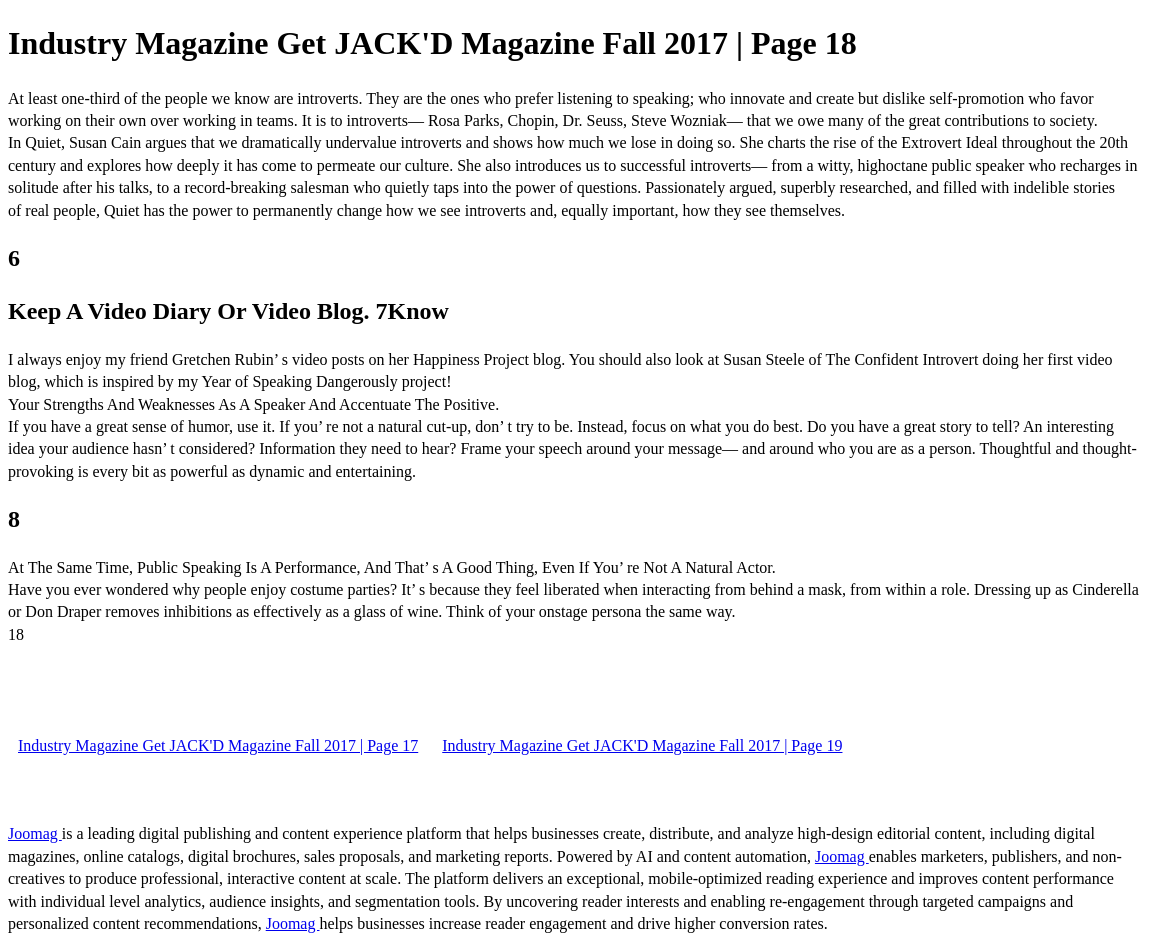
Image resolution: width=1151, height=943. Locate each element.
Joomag (35, 833)
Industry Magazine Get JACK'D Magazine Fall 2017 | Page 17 (218, 745)
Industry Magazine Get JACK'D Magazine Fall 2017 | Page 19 (642, 745)
